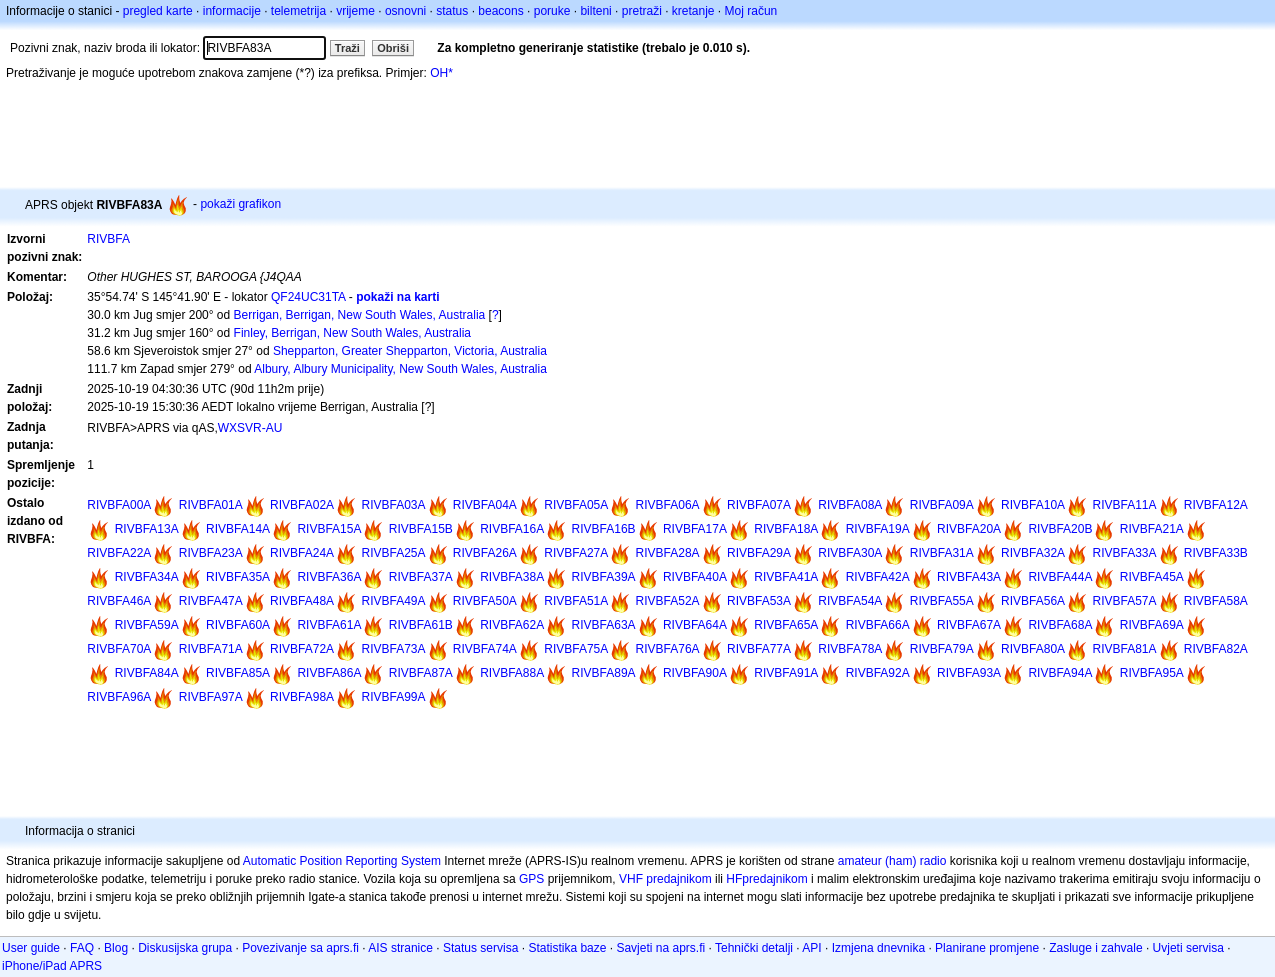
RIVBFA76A (668, 649)
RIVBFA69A (1152, 625)
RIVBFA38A (512, 577)
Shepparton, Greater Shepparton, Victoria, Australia (410, 351)
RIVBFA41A (786, 577)
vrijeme (355, 11)
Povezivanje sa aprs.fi (300, 948)
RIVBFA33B (1216, 553)
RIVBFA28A (668, 553)
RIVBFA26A (485, 553)
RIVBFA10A (1033, 505)
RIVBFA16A (512, 529)
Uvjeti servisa (1188, 948)
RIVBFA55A (942, 601)
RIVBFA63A (604, 625)
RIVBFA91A (786, 673)
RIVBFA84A (147, 673)
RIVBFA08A (850, 505)
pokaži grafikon (240, 204)
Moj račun (751, 11)
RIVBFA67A (969, 625)
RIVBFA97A (211, 697)
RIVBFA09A (942, 505)
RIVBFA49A (393, 601)
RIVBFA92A (878, 673)
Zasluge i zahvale (1095, 948)
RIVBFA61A (329, 625)
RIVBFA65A (786, 625)
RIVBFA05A (576, 505)
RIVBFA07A (759, 505)
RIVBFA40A (695, 577)
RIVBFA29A (759, 553)
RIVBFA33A (1124, 553)
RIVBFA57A (1124, 601)
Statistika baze (567, 948)
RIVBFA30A (850, 553)
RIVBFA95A (1152, 673)
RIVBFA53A (759, 601)
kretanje (693, 11)
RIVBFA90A (695, 673)
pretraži (642, 11)
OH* (441, 73)
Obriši (393, 48)
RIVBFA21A (1152, 529)
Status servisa (480, 948)
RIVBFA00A (119, 505)
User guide (31, 948)
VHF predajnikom (665, 879)
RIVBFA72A (302, 649)
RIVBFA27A (576, 553)
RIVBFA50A (485, 601)
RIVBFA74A (485, 649)
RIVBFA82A (1216, 649)
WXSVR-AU (250, 428)
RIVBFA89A (604, 673)
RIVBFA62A (512, 625)
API (811, 948)
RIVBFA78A (850, 649)
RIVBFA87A (421, 673)
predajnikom (774, 879)
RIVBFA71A (211, 649)
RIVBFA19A (878, 529)
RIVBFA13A (147, 529)
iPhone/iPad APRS (52, 966)
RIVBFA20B (1060, 529)
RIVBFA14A (238, 529)
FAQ (82, 948)
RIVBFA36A (329, 577)
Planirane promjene (987, 948)
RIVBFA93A (969, 673)
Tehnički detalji (754, 948)
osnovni (405, 11)
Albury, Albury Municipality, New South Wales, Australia (400, 369)
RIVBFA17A (695, 529)
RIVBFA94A (1060, 673)
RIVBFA (108, 239)
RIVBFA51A (576, 601)
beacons (500, 11)
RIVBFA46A (119, 601)
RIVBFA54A (850, 601)
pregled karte (158, 11)
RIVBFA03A (393, 505)
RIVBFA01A (211, 505)
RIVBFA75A (576, 649)
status (452, 11)
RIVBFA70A (119, 649)
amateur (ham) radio (892, 861)
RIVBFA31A (942, 553)
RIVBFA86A (329, 673)
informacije (232, 11)
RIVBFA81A (1124, 649)
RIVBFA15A (329, 529)
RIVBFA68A (1060, 625)
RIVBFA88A (512, 673)
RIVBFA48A (302, 601)
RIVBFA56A (1033, 601)
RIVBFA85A (238, 673)
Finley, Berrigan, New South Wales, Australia (352, 333)
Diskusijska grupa (185, 948)
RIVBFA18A (786, 529)
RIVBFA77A (759, 649)
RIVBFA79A (942, 649)
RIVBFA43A (969, 577)
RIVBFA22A (119, 553)
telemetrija (298, 11)
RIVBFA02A (302, 505)
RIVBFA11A (1124, 505)
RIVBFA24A (302, 553)
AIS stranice (400, 948)
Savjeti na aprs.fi (660, 948)
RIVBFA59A (147, 625)
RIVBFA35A (238, 577)
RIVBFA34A (147, 577)
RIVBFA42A (878, 577)
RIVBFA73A (393, 649)
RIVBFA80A (1033, 649)
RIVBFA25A (393, 553)
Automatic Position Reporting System (342, 861)
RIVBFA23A (211, 553)
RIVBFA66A (878, 625)
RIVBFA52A (668, 601)
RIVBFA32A (1033, 553)
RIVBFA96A (119, 697)
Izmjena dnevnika (878, 948)
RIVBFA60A (238, 625)
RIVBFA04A (485, 505)
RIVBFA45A (1152, 577)
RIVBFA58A (1216, 601)
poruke (552, 11)
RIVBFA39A (604, 577)
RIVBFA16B (604, 529)
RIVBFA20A (969, 529)
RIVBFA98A (302, 697)
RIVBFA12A (1216, 505)
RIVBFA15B (421, 529)
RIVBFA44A (1060, 577)
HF (734, 879)
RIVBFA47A (211, 601)
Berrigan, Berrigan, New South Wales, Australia (360, 315)
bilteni (595, 11)
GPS (531, 879)
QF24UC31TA (308, 297)
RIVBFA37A (421, 577)
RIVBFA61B (421, 625)
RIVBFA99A (393, 697)
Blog (116, 948)
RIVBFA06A (668, 505)
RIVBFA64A (695, 625)
